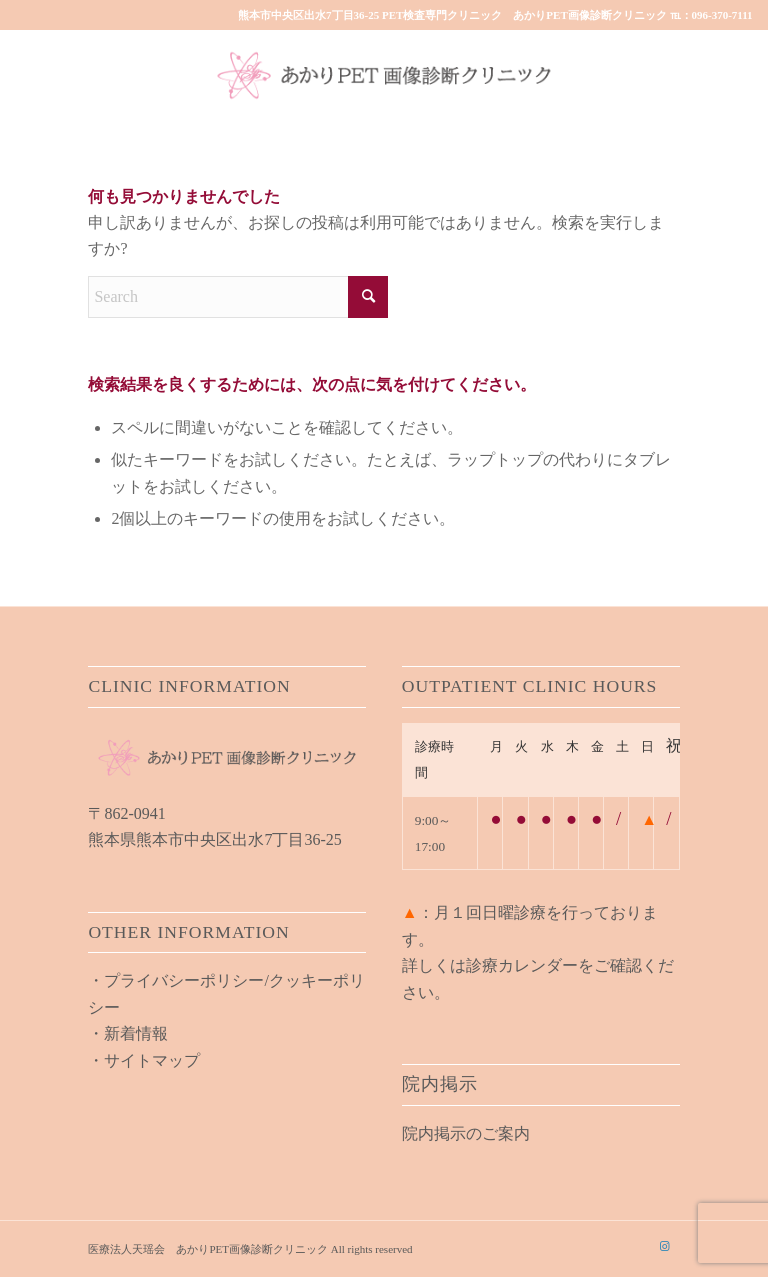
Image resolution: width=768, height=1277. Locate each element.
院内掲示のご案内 (466, 1133)
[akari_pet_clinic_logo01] (384, 75)
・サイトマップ (144, 1060)
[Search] (238, 297)
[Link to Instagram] (665, 1246)
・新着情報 (128, 1033)
